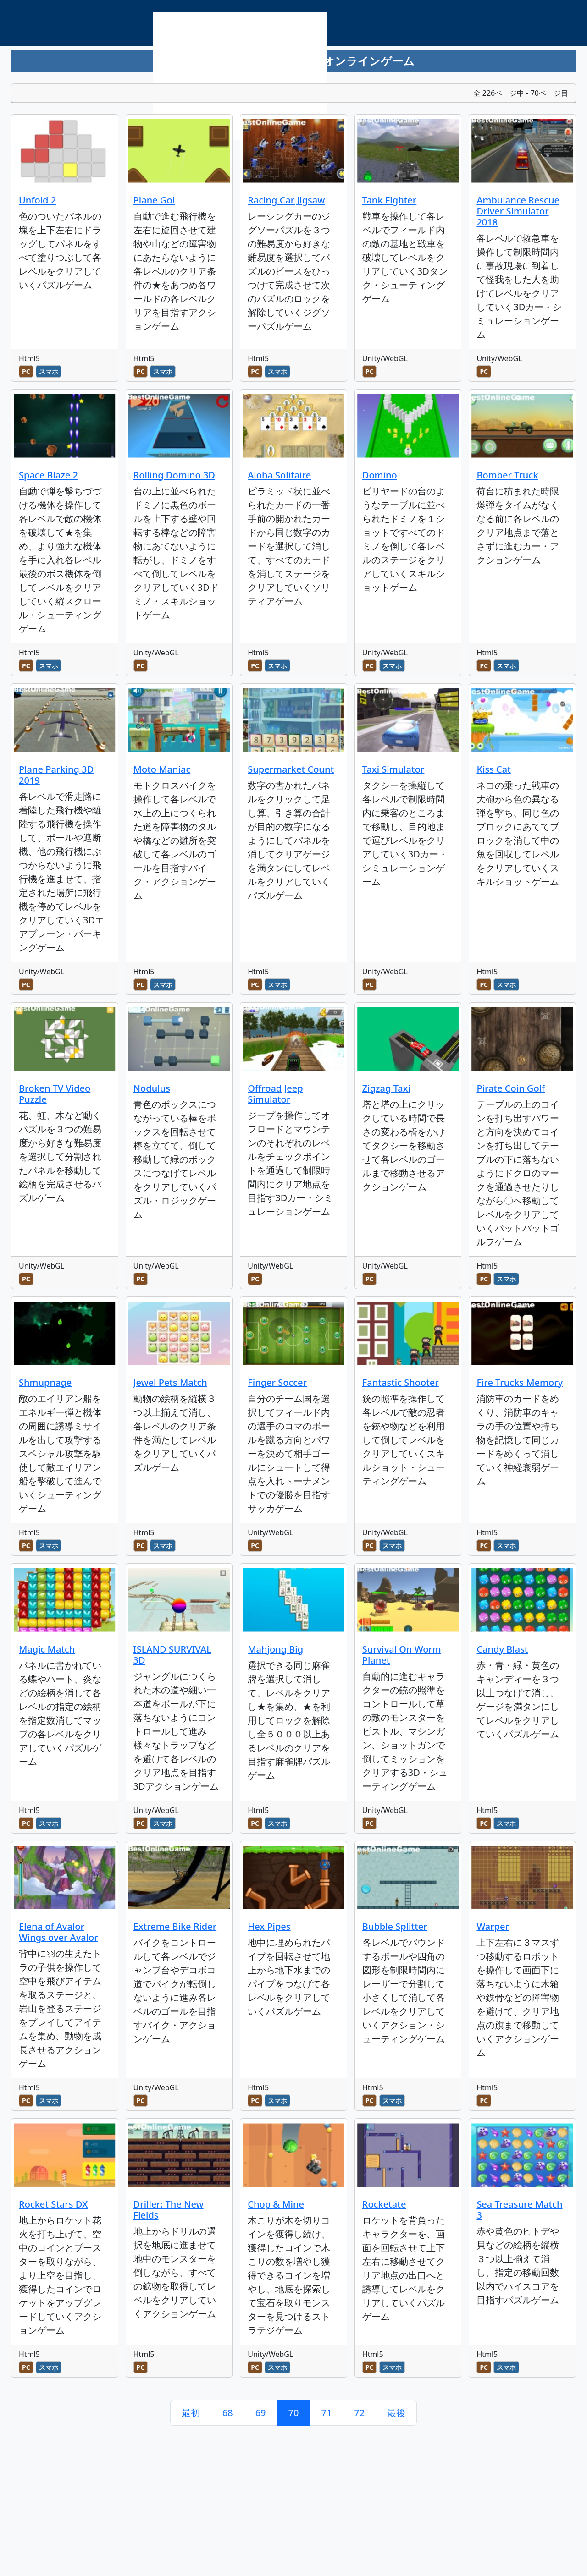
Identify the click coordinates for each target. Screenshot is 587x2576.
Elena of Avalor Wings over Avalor (58, 1932)
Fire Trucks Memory (519, 1382)
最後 (396, 2412)
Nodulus (151, 1088)
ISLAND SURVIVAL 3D (172, 1654)
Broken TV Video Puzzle (54, 1093)
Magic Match (47, 1649)
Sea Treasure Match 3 (519, 2209)
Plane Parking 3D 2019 (56, 774)
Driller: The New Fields (168, 2209)
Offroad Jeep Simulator (275, 1093)
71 (326, 2412)
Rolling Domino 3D (174, 475)
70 (293, 2412)
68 (227, 2412)
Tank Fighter (389, 200)
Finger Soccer (277, 1382)
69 (260, 2412)
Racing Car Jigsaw (286, 200)
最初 (191, 2412)
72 (359, 2412)
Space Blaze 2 (48, 475)
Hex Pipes (269, 1926)
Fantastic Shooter (400, 1382)
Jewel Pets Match (170, 1382)
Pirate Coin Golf (510, 1088)
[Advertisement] (240, 76)
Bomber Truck (507, 475)
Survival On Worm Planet (401, 1654)
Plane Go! (154, 200)
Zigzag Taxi (386, 1088)
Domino (379, 475)
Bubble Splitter (394, 1926)
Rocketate (384, 2204)
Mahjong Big (275, 1649)
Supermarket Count (291, 769)
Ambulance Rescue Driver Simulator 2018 (517, 211)
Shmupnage (45, 1382)
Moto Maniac (162, 769)
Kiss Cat (493, 769)
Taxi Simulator (393, 769)
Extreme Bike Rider (175, 1926)
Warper (492, 1926)
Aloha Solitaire (279, 475)
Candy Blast (502, 1649)
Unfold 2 (37, 200)
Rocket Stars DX (53, 2204)
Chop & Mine (276, 2204)
